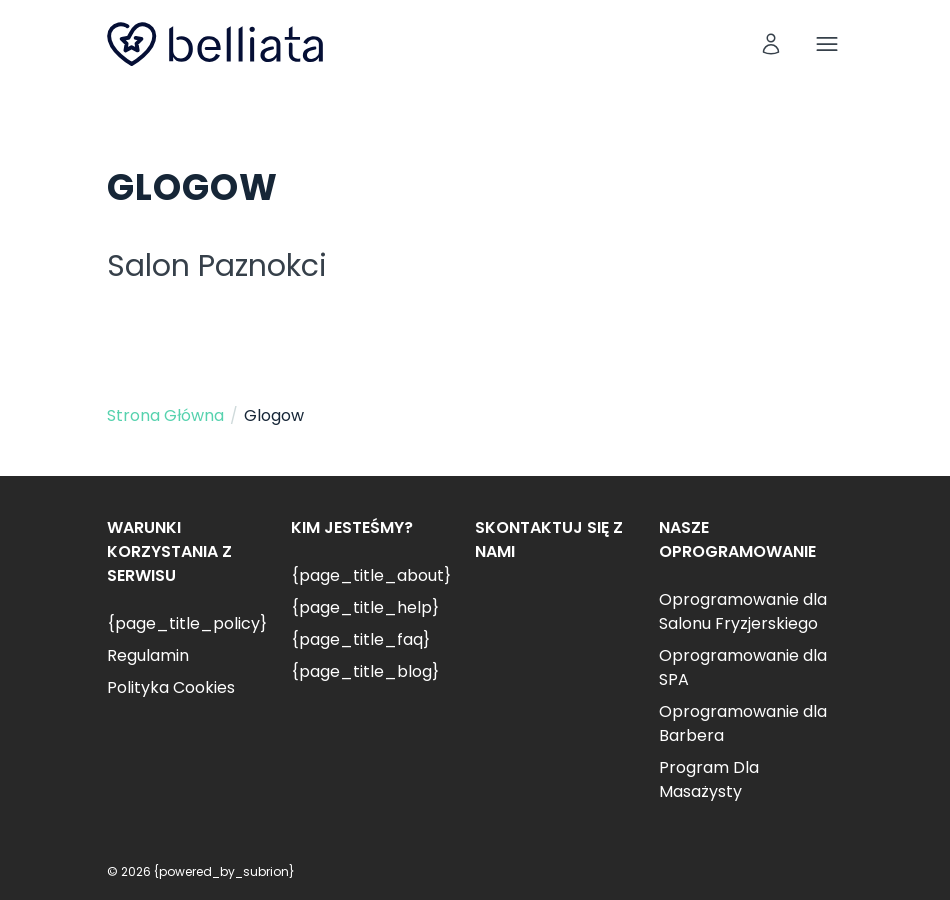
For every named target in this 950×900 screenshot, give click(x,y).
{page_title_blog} (365, 671)
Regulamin (148, 655)
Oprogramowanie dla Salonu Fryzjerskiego (743, 611)
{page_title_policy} (187, 623)
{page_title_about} (371, 575)
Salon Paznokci (217, 266)
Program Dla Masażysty (709, 779)
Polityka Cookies (171, 687)
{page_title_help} (365, 607)
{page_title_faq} (360, 639)
